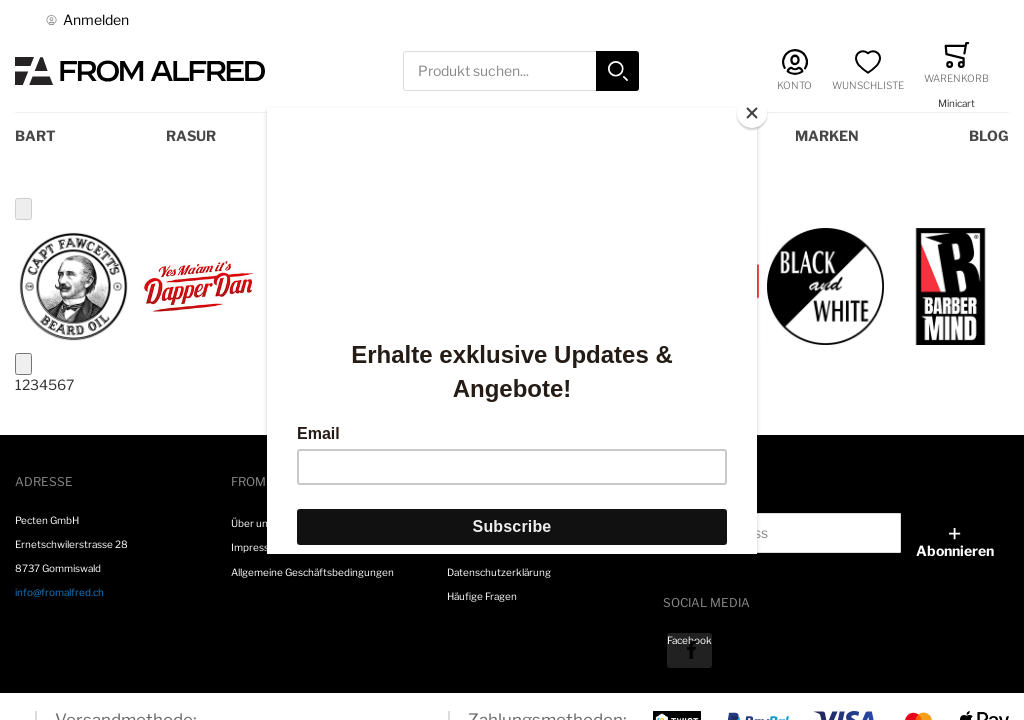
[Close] (752, 113)
